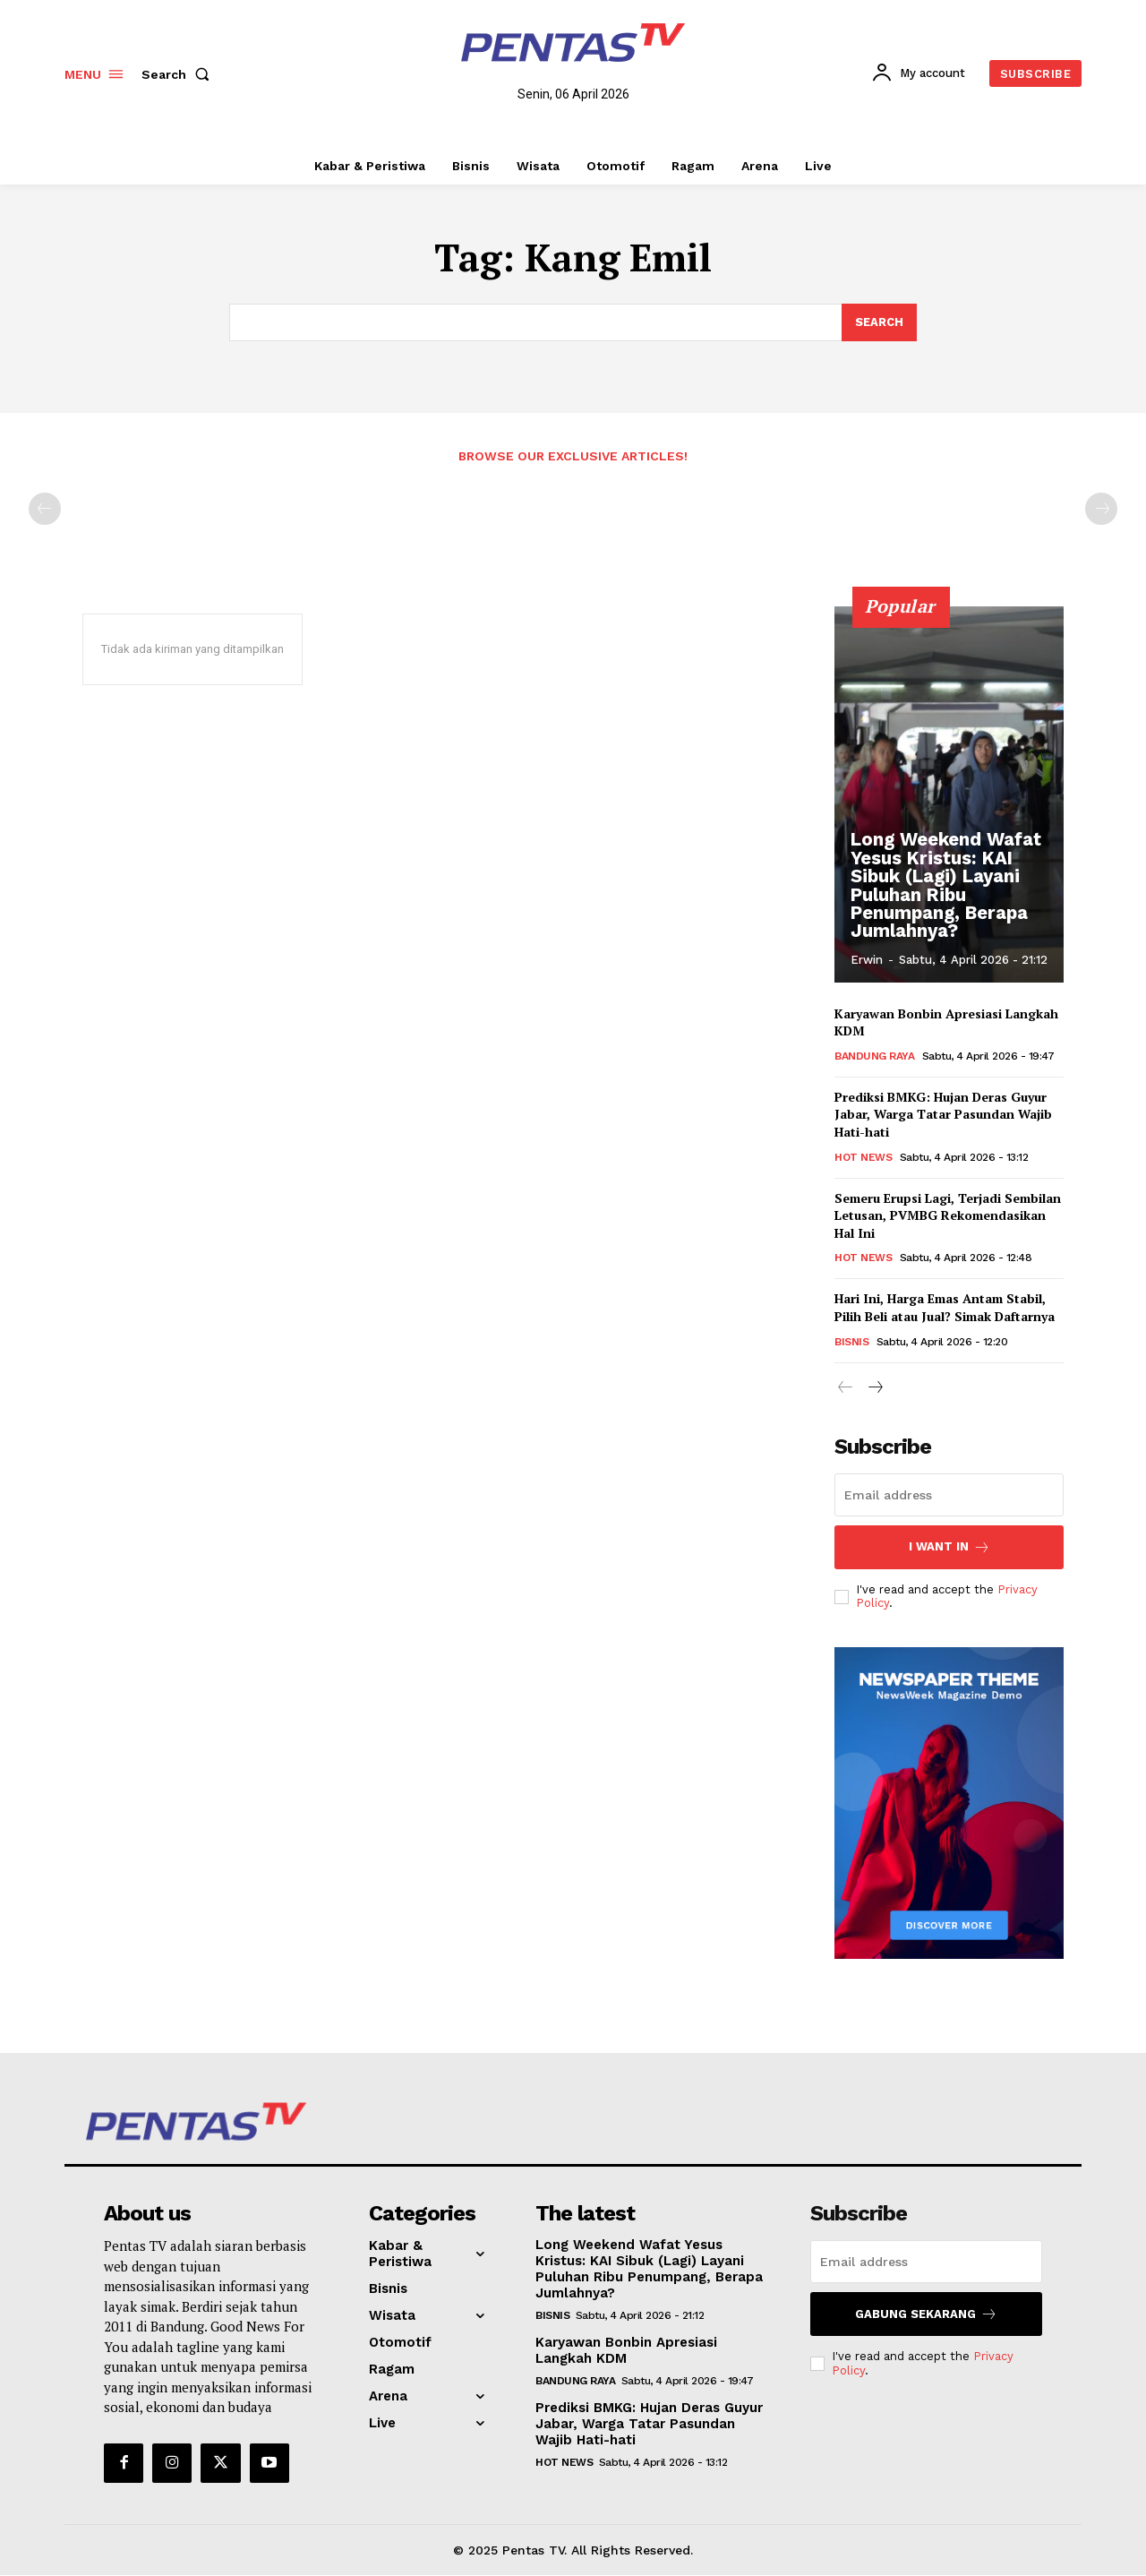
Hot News (863, 1158)
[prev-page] (45, 510)
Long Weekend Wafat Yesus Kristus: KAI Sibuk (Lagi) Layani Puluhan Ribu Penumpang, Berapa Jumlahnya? (945, 886)
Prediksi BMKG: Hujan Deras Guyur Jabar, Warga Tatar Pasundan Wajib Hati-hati (943, 1115)
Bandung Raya (874, 1057)
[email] (949, 1494)
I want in (949, 1547)
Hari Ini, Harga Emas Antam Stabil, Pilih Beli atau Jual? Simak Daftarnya (944, 1308)
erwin (867, 959)
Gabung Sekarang (926, 2314)
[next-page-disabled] (1101, 510)
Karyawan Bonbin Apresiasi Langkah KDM (626, 2350)
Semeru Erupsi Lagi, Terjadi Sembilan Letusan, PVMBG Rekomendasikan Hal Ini (947, 1216)
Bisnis (851, 1341)
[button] (179, 74)
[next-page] (874, 1388)
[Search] (879, 322)
